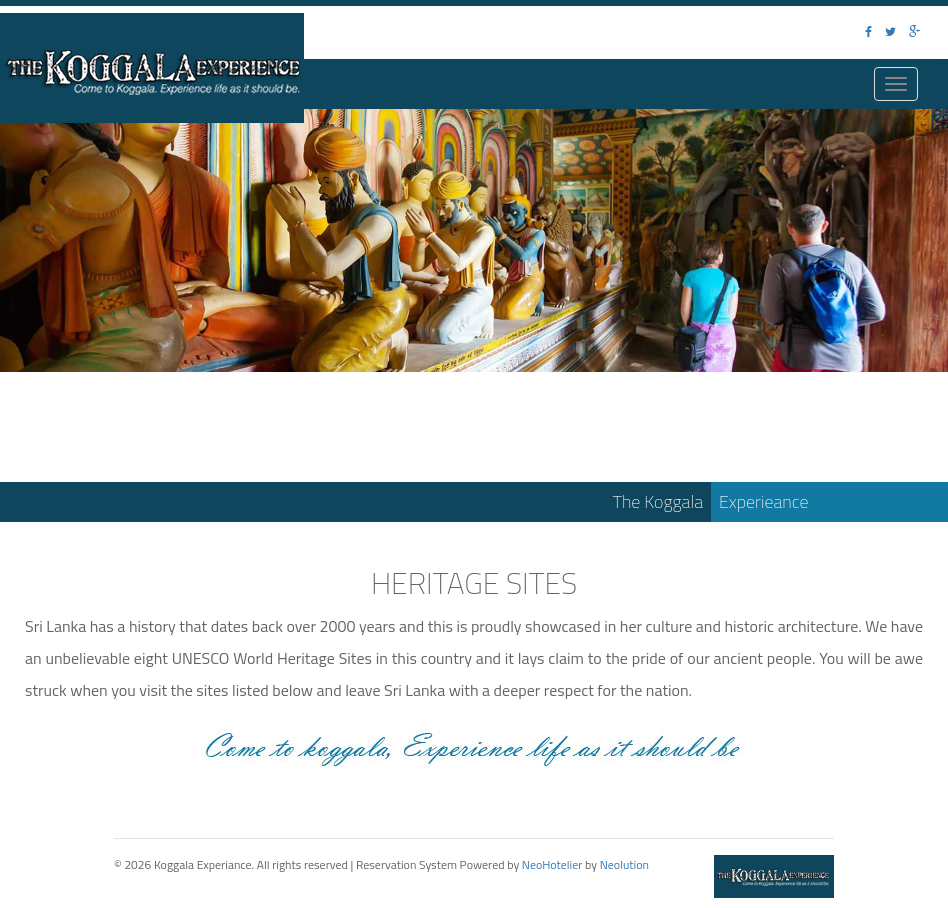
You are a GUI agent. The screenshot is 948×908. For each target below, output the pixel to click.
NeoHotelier (552, 864)
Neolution (624, 864)
